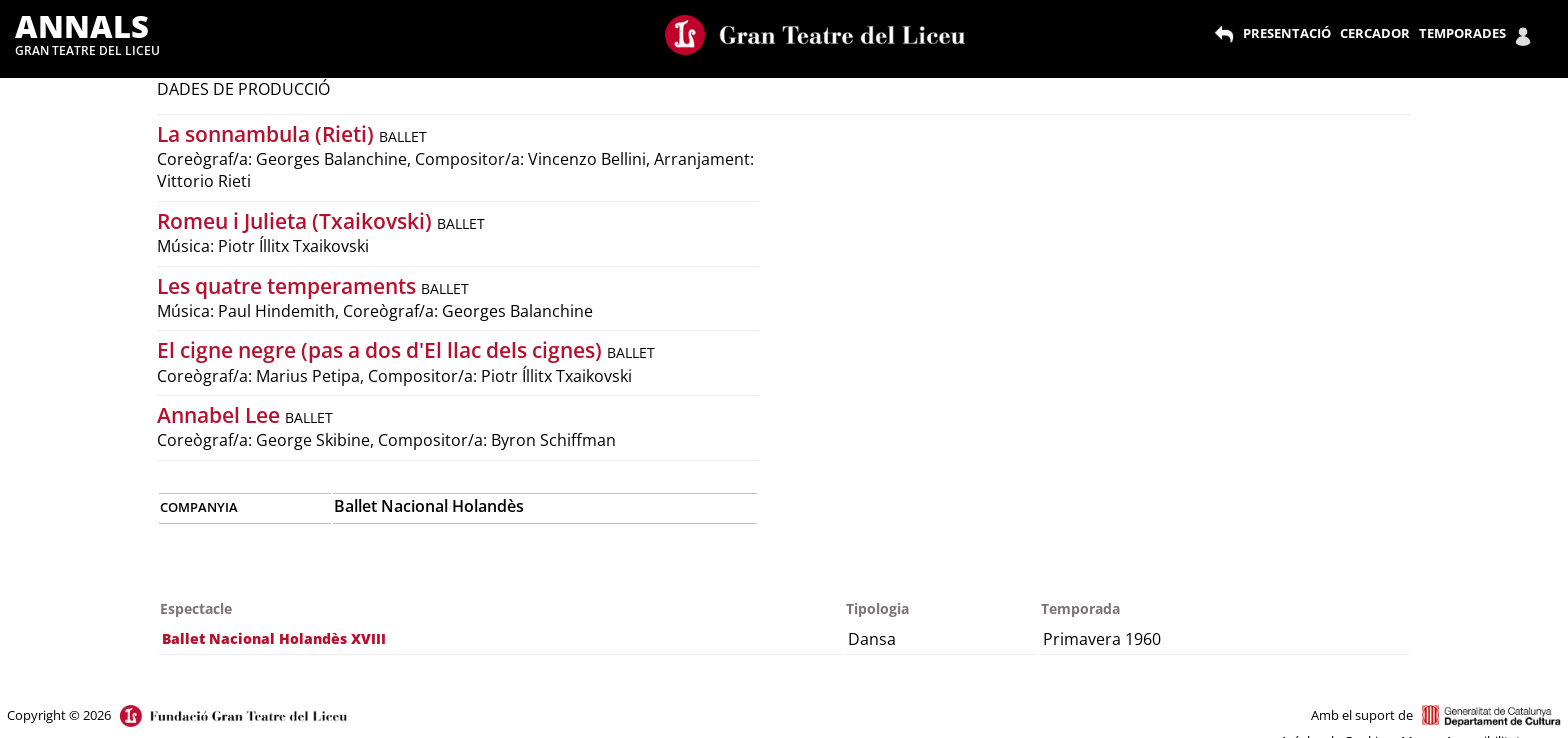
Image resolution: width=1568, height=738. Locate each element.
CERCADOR (1375, 33)
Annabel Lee (221, 415)
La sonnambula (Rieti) (268, 134)
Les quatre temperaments (289, 286)
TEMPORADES (1462, 33)
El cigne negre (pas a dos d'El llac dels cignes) (382, 350)
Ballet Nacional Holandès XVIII (274, 638)
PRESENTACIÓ (1287, 33)
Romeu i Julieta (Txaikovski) (297, 221)
